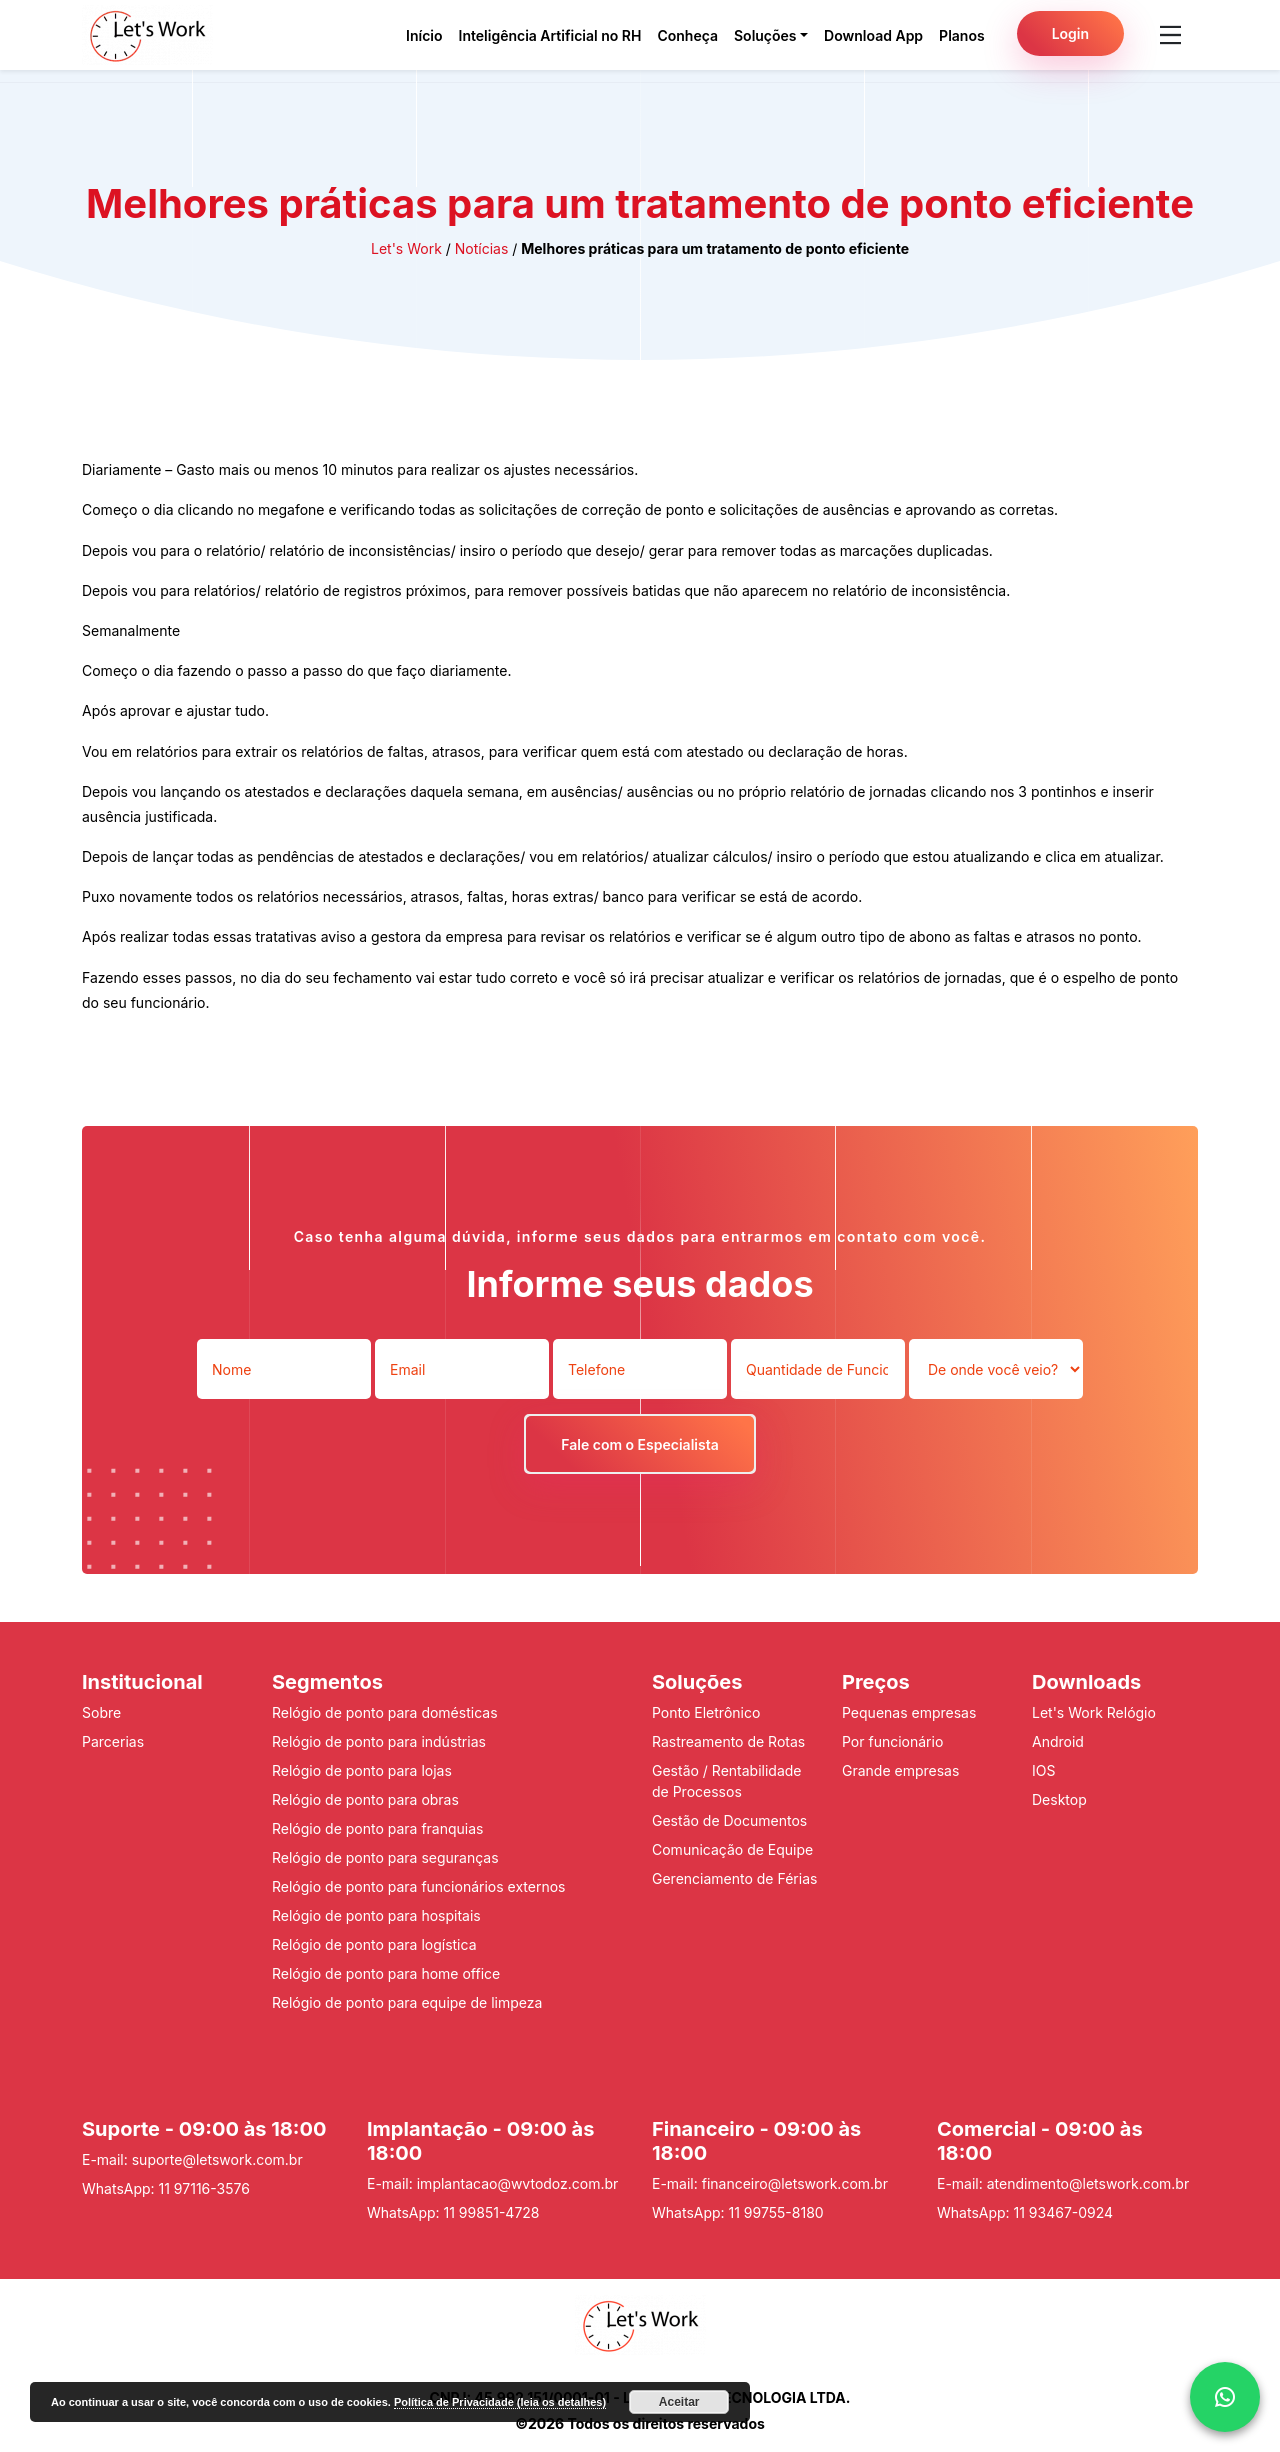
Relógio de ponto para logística (374, 1944)
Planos (962, 35)
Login (1070, 33)
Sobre (101, 1712)
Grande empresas (900, 1770)
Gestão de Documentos (729, 1820)
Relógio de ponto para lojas (362, 1770)
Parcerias (113, 1741)
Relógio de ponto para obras (365, 1799)
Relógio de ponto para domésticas (385, 1712)
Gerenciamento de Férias (734, 1878)
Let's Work (406, 248)
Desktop (1059, 1799)
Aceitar (679, 2402)
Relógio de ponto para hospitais (376, 1915)
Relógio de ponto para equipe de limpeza (407, 2002)
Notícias (482, 248)
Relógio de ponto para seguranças (385, 1857)
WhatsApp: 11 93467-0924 (1025, 2212)
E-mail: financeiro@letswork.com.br (770, 2183)
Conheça (687, 35)
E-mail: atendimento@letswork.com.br (1063, 2183)
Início (424, 35)
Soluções (765, 35)
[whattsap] (1225, 2397)
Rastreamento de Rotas (728, 1741)
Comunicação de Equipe (732, 1849)
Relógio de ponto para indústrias (379, 1741)
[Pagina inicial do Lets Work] (147, 35)
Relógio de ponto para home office (386, 1973)
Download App (873, 35)
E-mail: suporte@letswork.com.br (192, 2159)
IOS (1043, 1770)
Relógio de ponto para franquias (377, 1828)
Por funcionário (892, 1741)
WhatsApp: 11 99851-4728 (453, 2212)
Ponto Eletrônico (706, 1712)
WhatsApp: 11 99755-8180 (738, 2212)
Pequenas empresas (909, 1712)
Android (1058, 1741)
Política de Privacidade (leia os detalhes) (500, 2402)
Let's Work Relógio (1094, 1712)
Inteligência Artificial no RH (550, 35)
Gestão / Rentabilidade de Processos (726, 1781)
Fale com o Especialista (639, 1444)
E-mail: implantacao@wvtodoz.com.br (492, 2183)
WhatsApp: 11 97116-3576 (166, 2188)
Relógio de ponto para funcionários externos (418, 1886)
